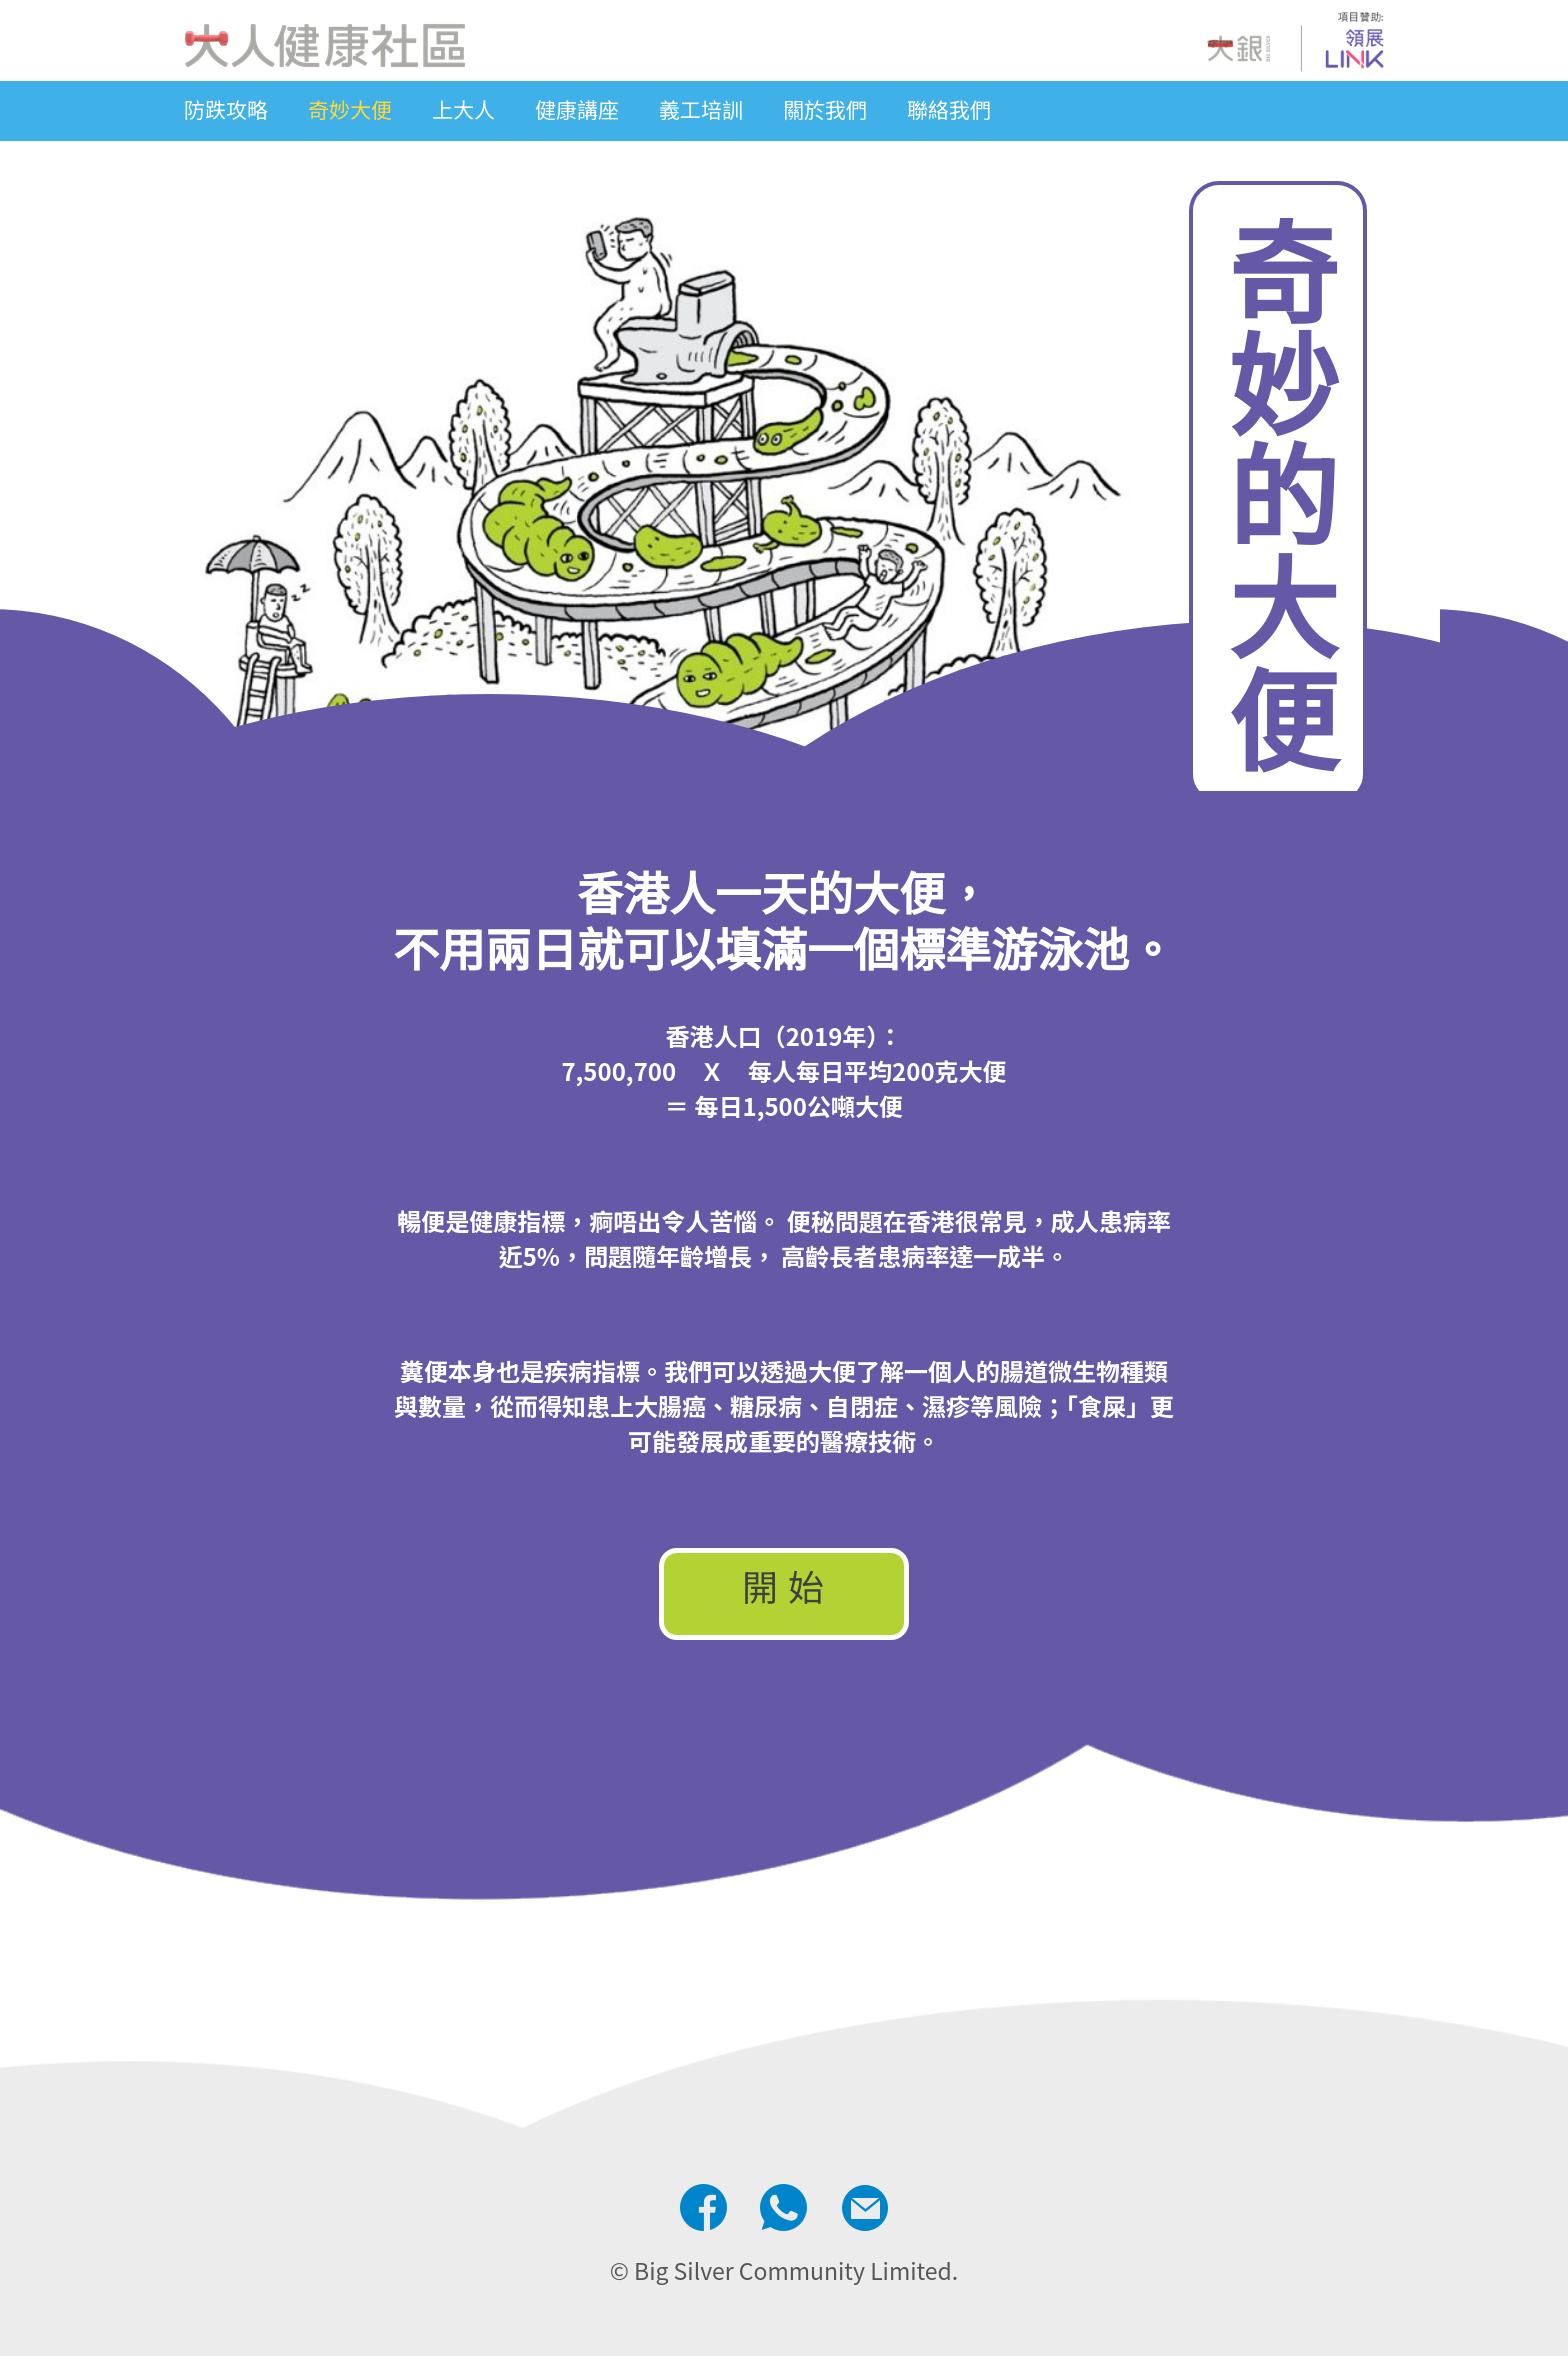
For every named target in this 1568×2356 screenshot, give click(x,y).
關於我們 (825, 109)
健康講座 (577, 109)
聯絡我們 (949, 109)
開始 (788, 1589)
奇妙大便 (350, 109)
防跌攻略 (226, 109)
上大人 (463, 109)
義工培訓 (701, 109)
